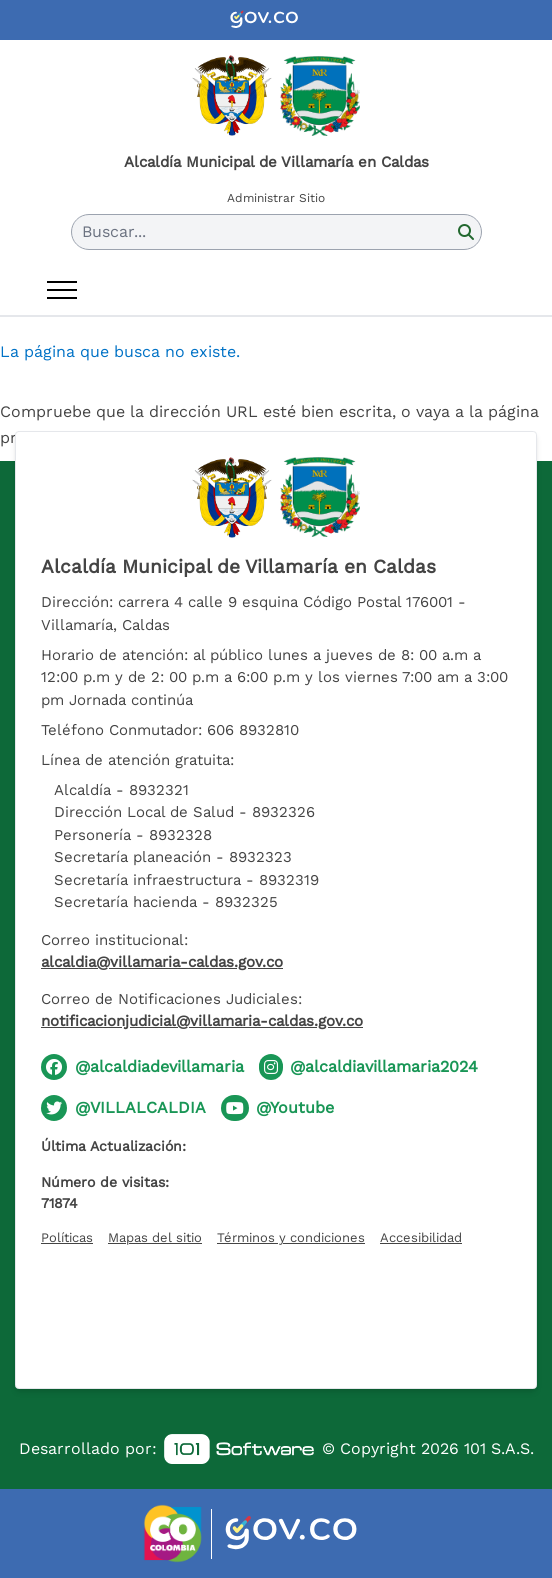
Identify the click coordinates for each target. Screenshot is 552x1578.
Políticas (67, 1237)
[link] (239, 1449)
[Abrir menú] (62, 290)
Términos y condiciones (291, 1237)
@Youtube (295, 1107)
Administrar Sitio (276, 198)
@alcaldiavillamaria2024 (384, 1066)
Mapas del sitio (155, 1237)
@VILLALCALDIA (140, 1107)
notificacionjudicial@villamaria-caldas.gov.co (202, 1021)
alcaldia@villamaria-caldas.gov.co (162, 962)
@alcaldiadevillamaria (159, 1066)
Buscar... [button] (114, 231)
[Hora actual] (276, 1313)
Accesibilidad (421, 1237)
